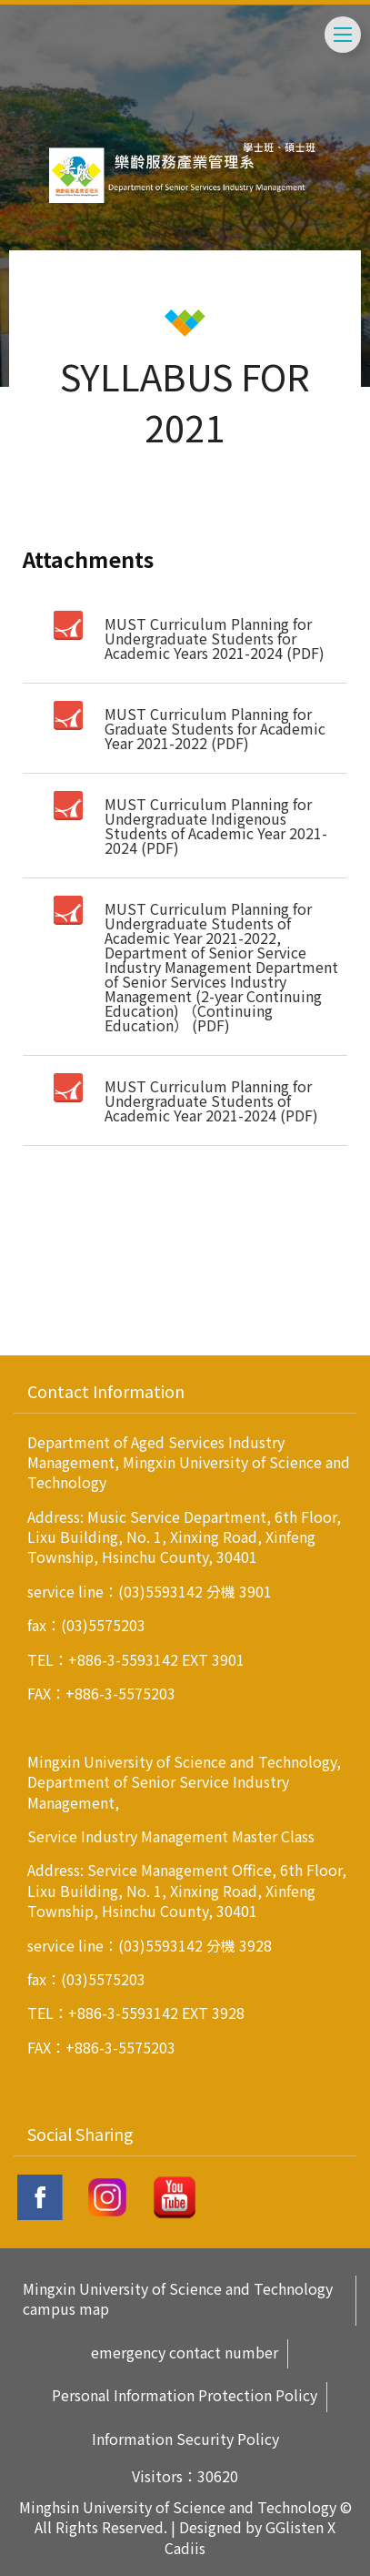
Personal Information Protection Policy (184, 2395)
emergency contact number (184, 2352)
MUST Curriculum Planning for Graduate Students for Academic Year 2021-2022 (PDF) (215, 728)
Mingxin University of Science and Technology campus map (178, 2298)
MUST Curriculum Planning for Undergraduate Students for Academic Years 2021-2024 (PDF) (215, 638)
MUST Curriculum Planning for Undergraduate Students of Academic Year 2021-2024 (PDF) (211, 1100)
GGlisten (294, 2527)
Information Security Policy (185, 2439)
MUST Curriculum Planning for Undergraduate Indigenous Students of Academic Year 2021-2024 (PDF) (216, 825)
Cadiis (185, 2548)
